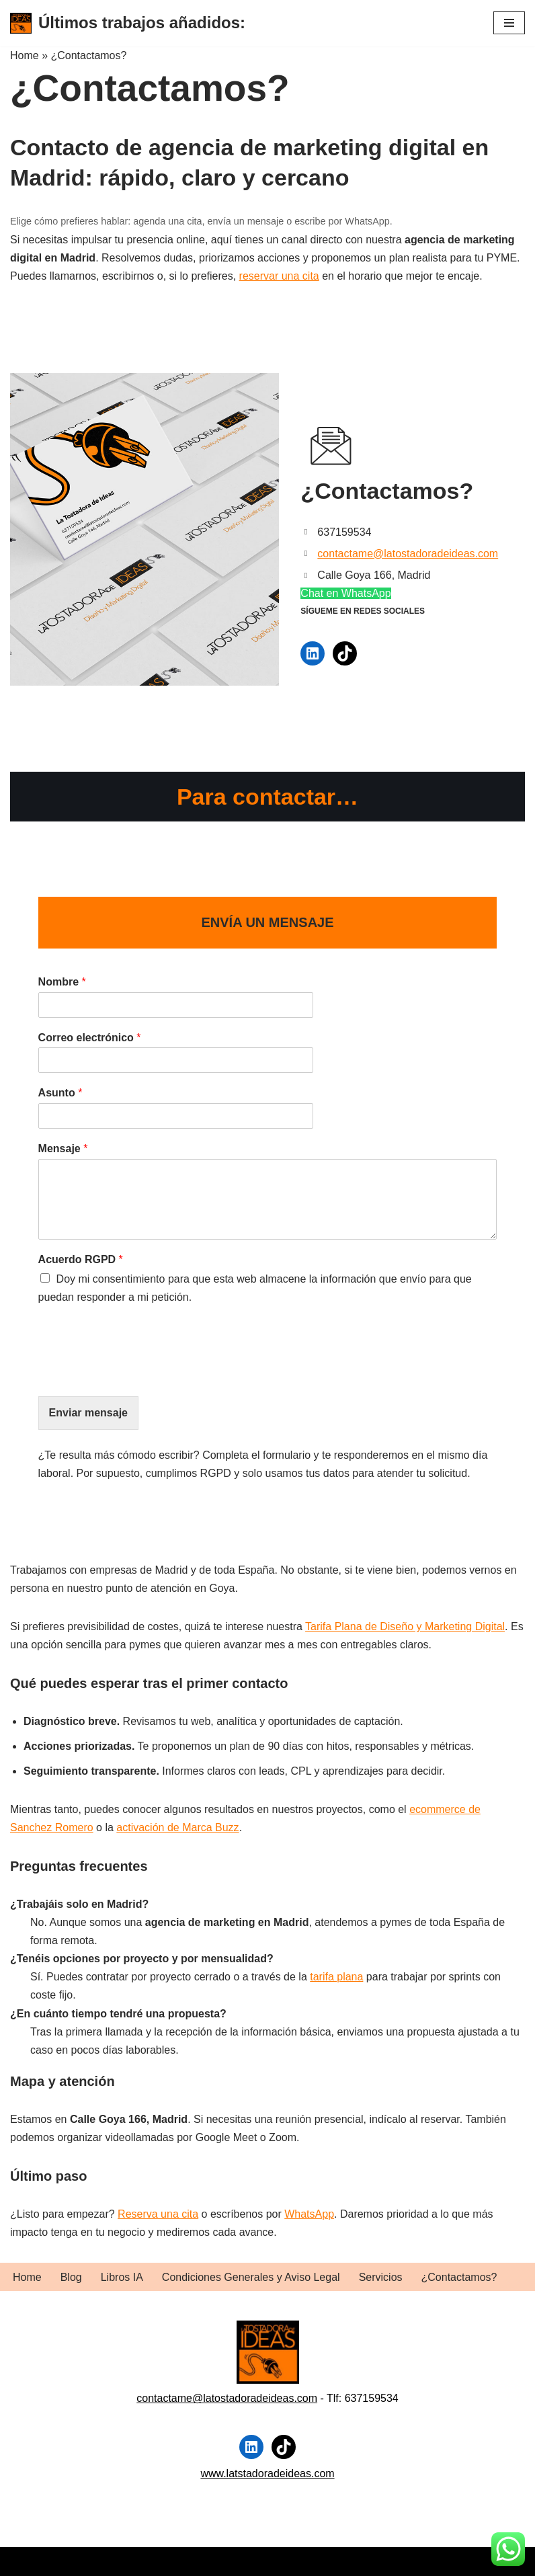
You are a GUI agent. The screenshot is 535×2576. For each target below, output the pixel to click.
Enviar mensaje (82, 1414)
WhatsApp (309, 2215)
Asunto (54, 1094)
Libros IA (122, 2277)
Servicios (381, 2277)
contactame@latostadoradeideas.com (407, 553)
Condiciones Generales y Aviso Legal (251, 2277)
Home (27, 2277)
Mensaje (57, 1149)
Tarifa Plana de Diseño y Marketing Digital (405, 1628)
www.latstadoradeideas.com (267, 2473)
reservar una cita (279, 276)
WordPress (164, 2561)
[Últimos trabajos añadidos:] (127, 23)
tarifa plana (336, 1978)
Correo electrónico (83, 1038)
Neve (22, 2561)
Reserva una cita (158, 2215)
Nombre (56, 982)
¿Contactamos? (459, 2277)
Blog (71, 2277)
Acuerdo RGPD (74, 1260)
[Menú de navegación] (509, 22)
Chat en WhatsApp (345, 593)
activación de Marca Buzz (177, 1829)
